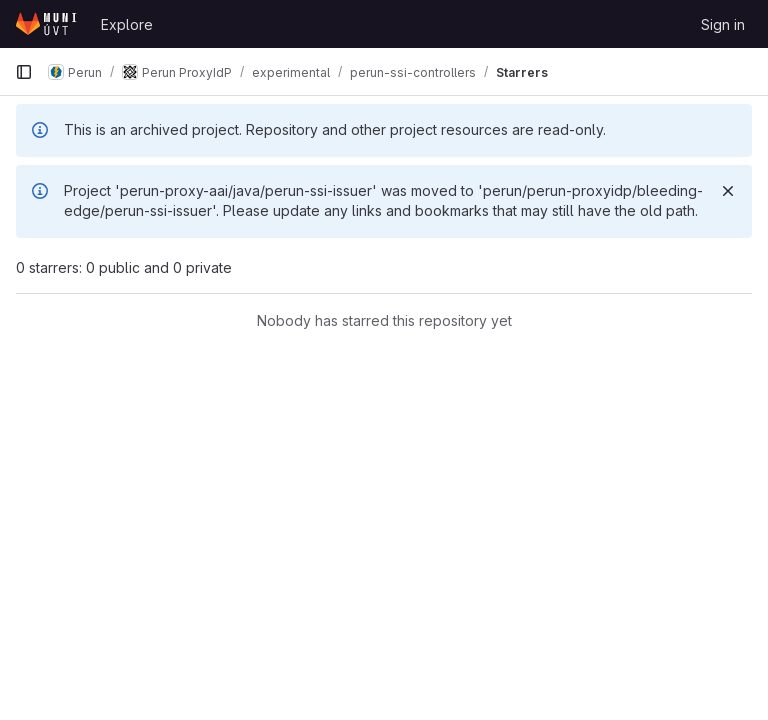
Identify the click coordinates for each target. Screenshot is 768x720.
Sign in (723, 24)
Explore (127, 24)
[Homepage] (48, 24)
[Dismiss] (728, 191)
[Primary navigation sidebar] (24, 72)
